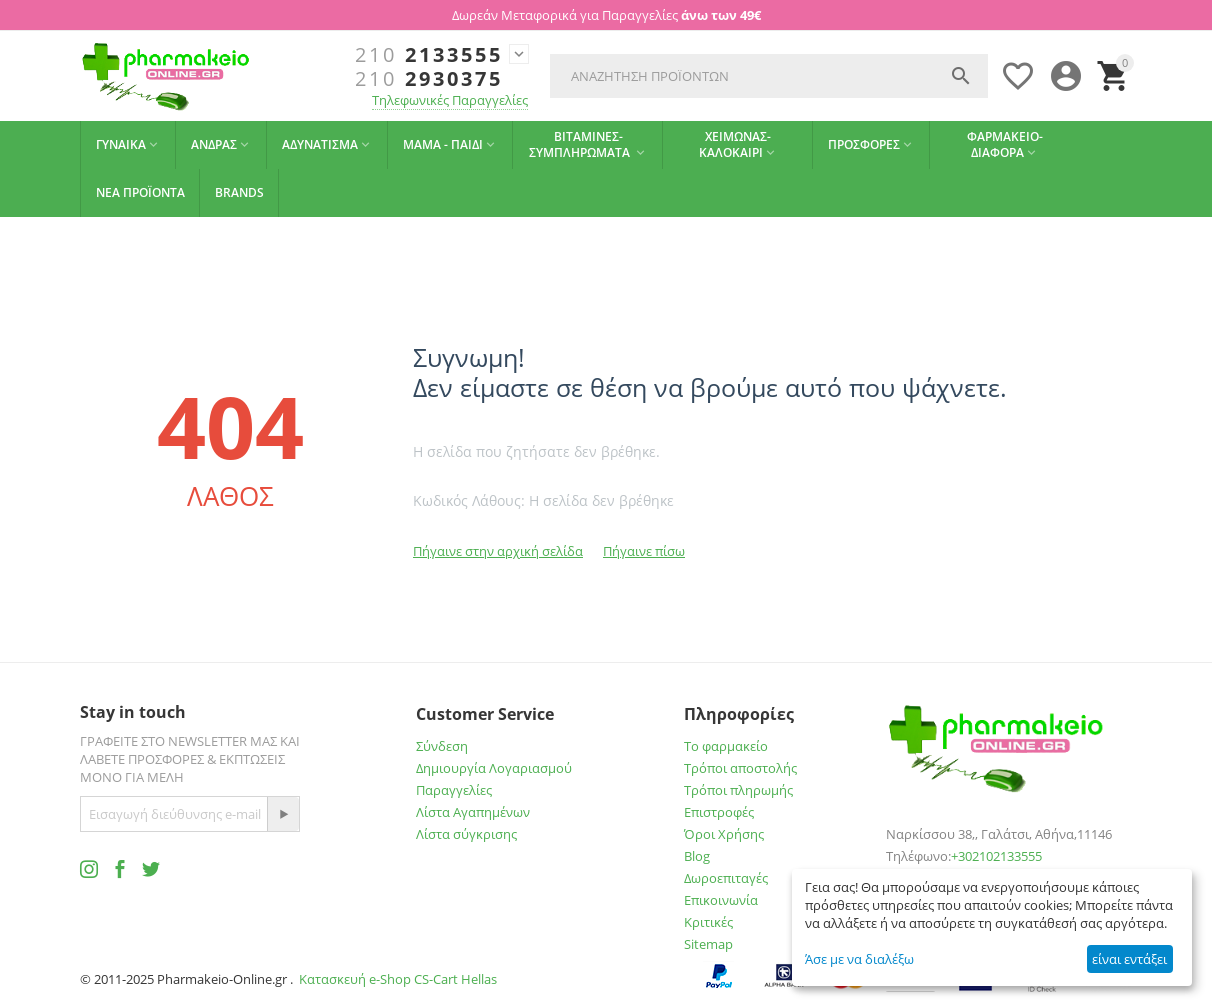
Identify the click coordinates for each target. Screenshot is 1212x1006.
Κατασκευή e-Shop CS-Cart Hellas (398, 979)
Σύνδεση (442, 746)
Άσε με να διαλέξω (859, 959)
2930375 (429, 79)
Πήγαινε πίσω (644, 551)
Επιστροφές (719, 812)
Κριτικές (708, 922)
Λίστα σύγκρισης (466, 834)
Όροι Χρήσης (724, 834)
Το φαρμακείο (726, 746)
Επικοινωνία (721, 900)
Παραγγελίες (454, 790)
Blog (697, 856)
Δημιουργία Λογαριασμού (494, 768)
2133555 (429, 55)
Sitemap (708, 944)
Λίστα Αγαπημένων (473, 812)
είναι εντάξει (1129, 959)
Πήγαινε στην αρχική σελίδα (498, 551)
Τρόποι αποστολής (740, 768)
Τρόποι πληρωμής (738, 790)
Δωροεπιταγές (726, 878)
